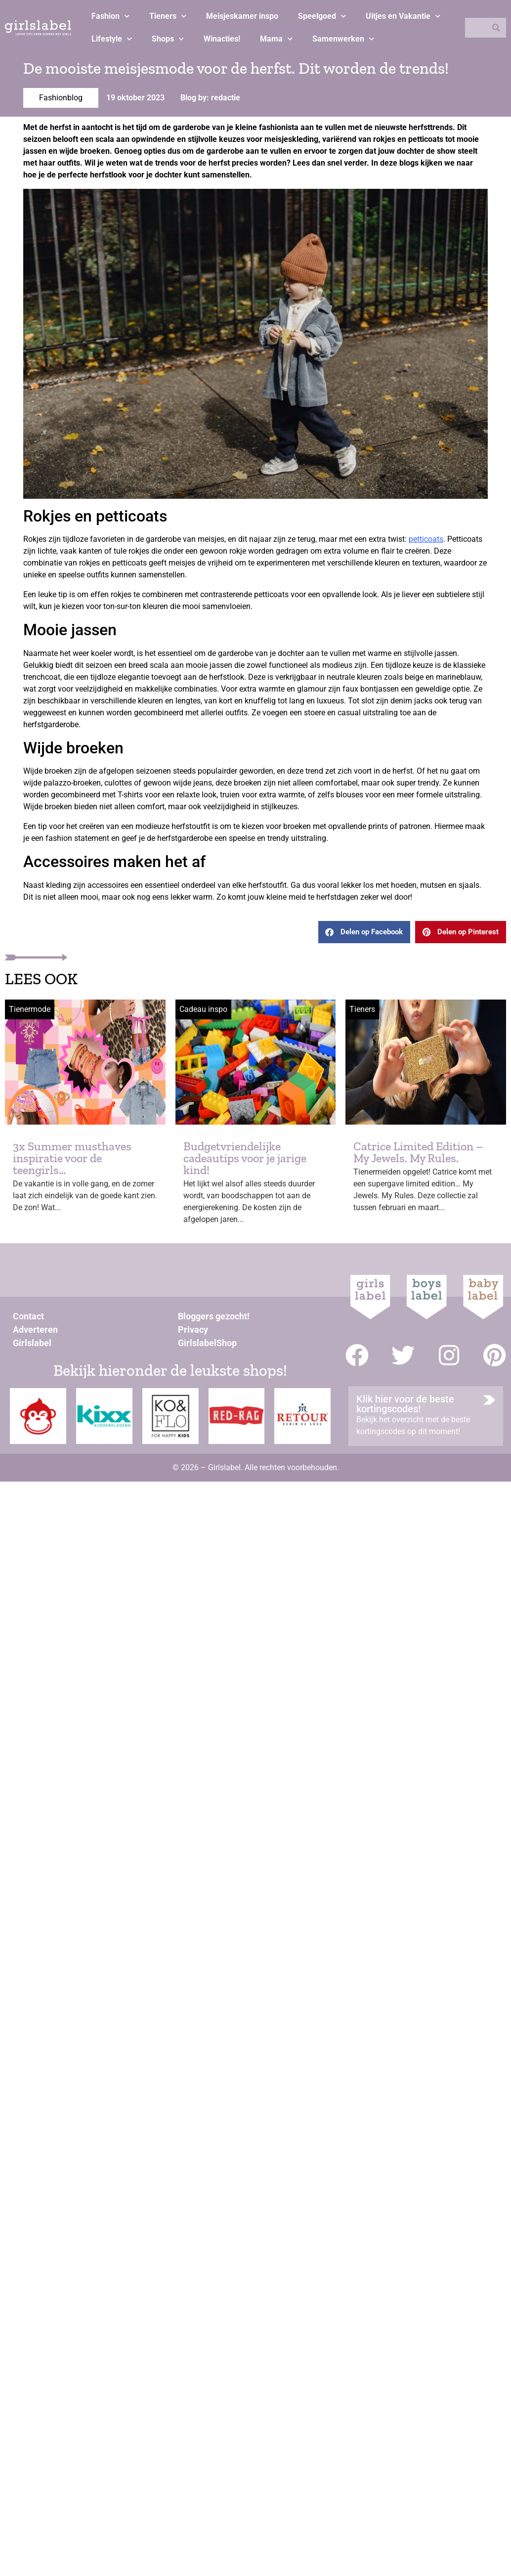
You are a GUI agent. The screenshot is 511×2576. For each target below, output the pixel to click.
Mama (276, 38)
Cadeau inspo (203, 1009)
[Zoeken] (496, 28)
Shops (168, 38)
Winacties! (222, 39)
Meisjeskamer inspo (242, 16)
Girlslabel (32, 1343)
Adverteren (35, 1329)
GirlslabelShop (207, 1343)
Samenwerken (343, 38)
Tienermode (29, 1009)
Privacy (193, 1329)
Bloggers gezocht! (214, 1316)
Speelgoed (322, 16)
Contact (28, 1316)
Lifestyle (111, 38)
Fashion (110, 16)
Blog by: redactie (210, 97)
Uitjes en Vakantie (403, 16)
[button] (364, 932)
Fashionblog (61, 97)
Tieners (167, 16)
